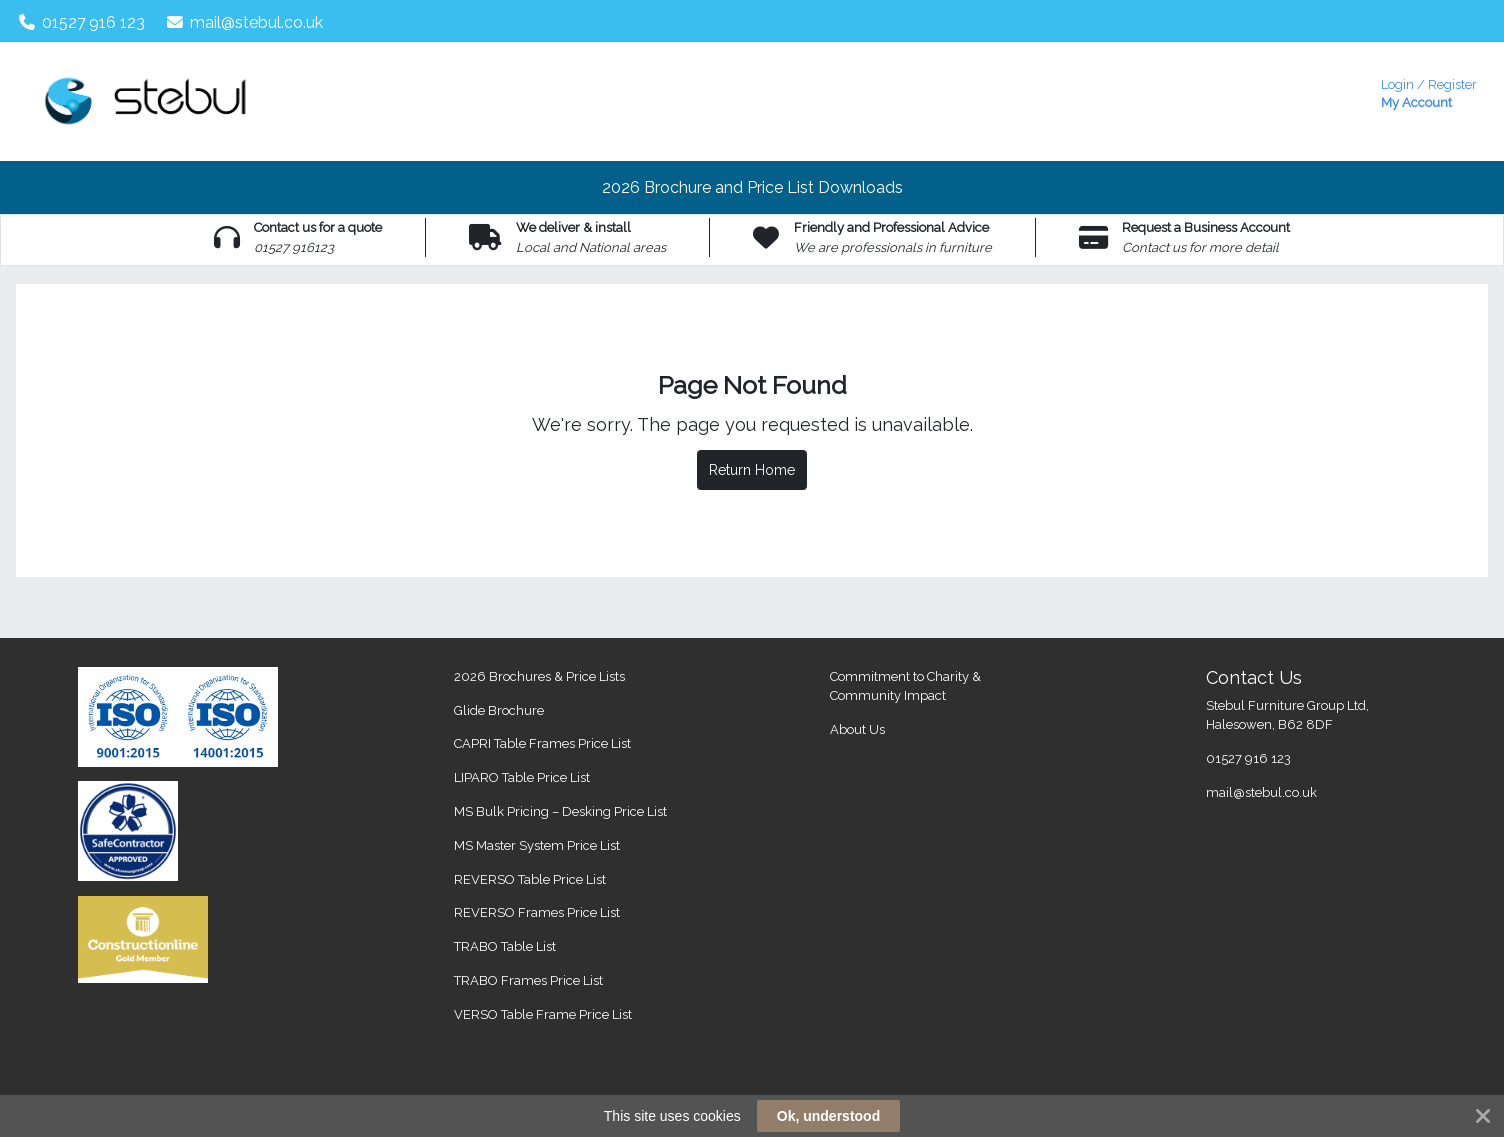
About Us (857, 729)
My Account (1429, 91)
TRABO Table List (505, 946)
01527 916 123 (82, 22)
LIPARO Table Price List (522, 777)
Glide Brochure (499, 710)
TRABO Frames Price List (528, 980)
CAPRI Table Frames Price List (542, 743)
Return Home (752, 470)
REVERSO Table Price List (530, 879)
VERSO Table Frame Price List (543, 1014)
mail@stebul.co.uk (245, 22)
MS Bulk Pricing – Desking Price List (560, 811)
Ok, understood (828, 1116)
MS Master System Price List (537, 845)
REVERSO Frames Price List (537, 912)
